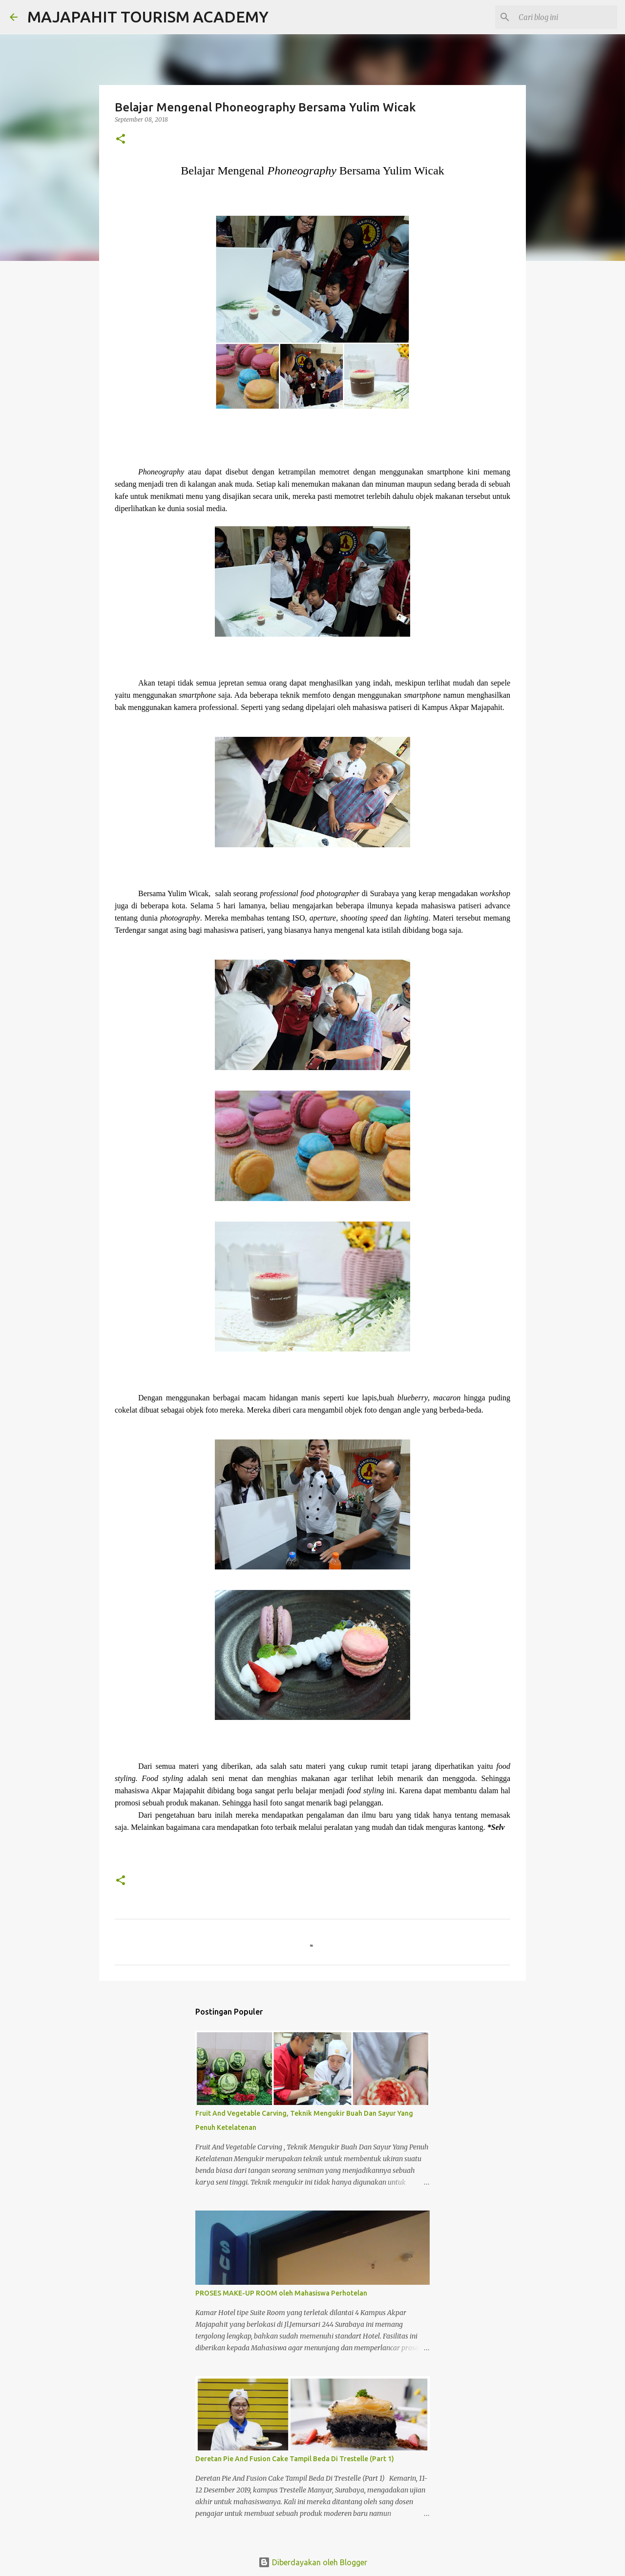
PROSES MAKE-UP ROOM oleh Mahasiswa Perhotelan (281, 2293)
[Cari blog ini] (566, 17)
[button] (120, 139)
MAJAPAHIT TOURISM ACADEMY (148, 16)
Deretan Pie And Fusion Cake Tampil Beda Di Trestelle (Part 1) (294, 2459)
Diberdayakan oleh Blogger (312, 2562)
